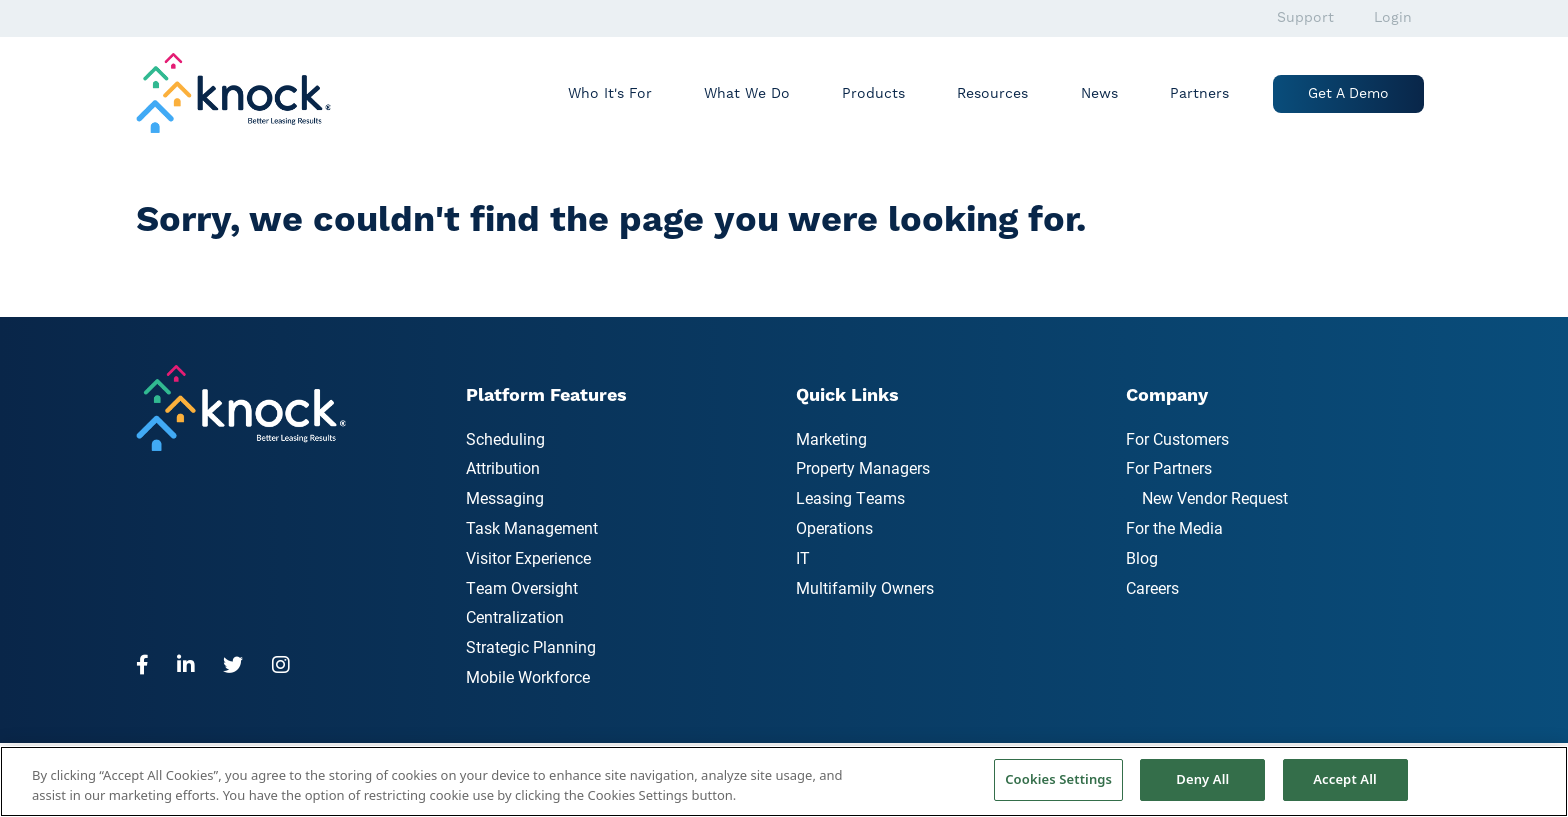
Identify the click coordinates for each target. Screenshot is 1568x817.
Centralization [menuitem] (515, 616)
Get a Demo (1348, 94)
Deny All (1202, 779)
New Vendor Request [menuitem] (1215, 497)
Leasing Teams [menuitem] (850, 497)
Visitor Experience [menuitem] (528, 557)
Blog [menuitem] (1142, 557)
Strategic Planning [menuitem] (531, 646)
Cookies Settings (1058, 779)
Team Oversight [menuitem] (522, 587)
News (1099, 94)
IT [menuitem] (803, 557)
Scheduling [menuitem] (505, 438)
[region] (784, 781)
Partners (1199, 94)
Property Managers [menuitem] (863, 467)
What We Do (747, 94)
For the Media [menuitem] (1174, 527)
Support (1305, 18)
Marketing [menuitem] (831, 438)
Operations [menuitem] (834, 527)
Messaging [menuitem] (505, 497)
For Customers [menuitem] (1177, 438)
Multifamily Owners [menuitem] (865, 587)
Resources (992, 94)
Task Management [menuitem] (532, 527)
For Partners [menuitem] (1169, 467)
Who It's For (610, 94)
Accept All (1345, 779)
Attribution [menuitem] (503, 467)
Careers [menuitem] (1152, 587)
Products (873, 94)
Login (1393, 18)
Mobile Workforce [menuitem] (528, 676)
